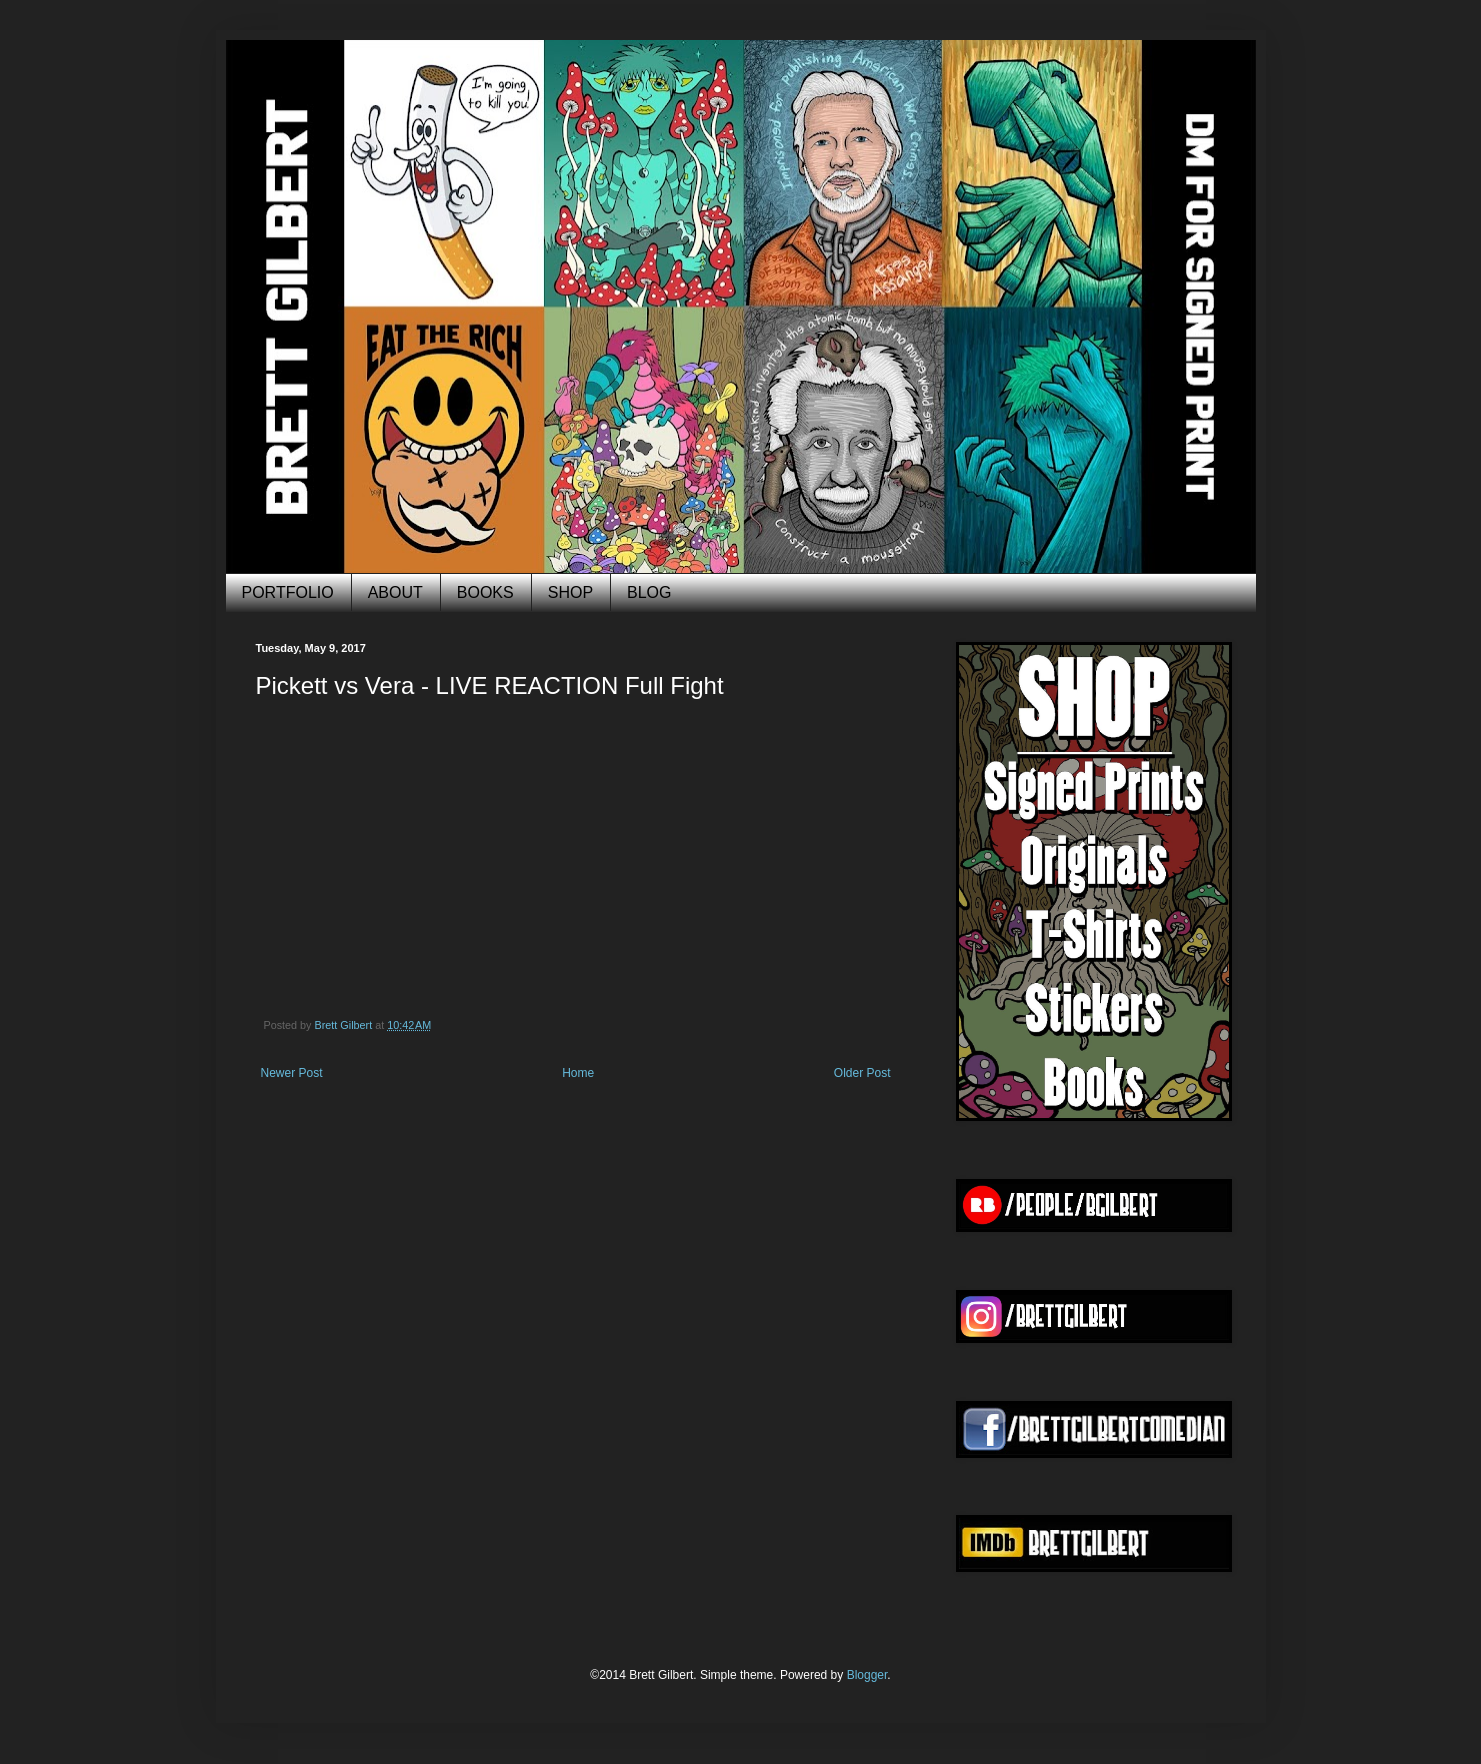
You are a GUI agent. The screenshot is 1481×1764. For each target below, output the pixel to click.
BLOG (649, 592)
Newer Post (292, 1073)
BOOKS (485, 592)
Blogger (867, 1675)
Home (578, 1073)
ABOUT (395, 592)
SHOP (570, 592)
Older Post (862, 1073)
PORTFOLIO (288, 592)
